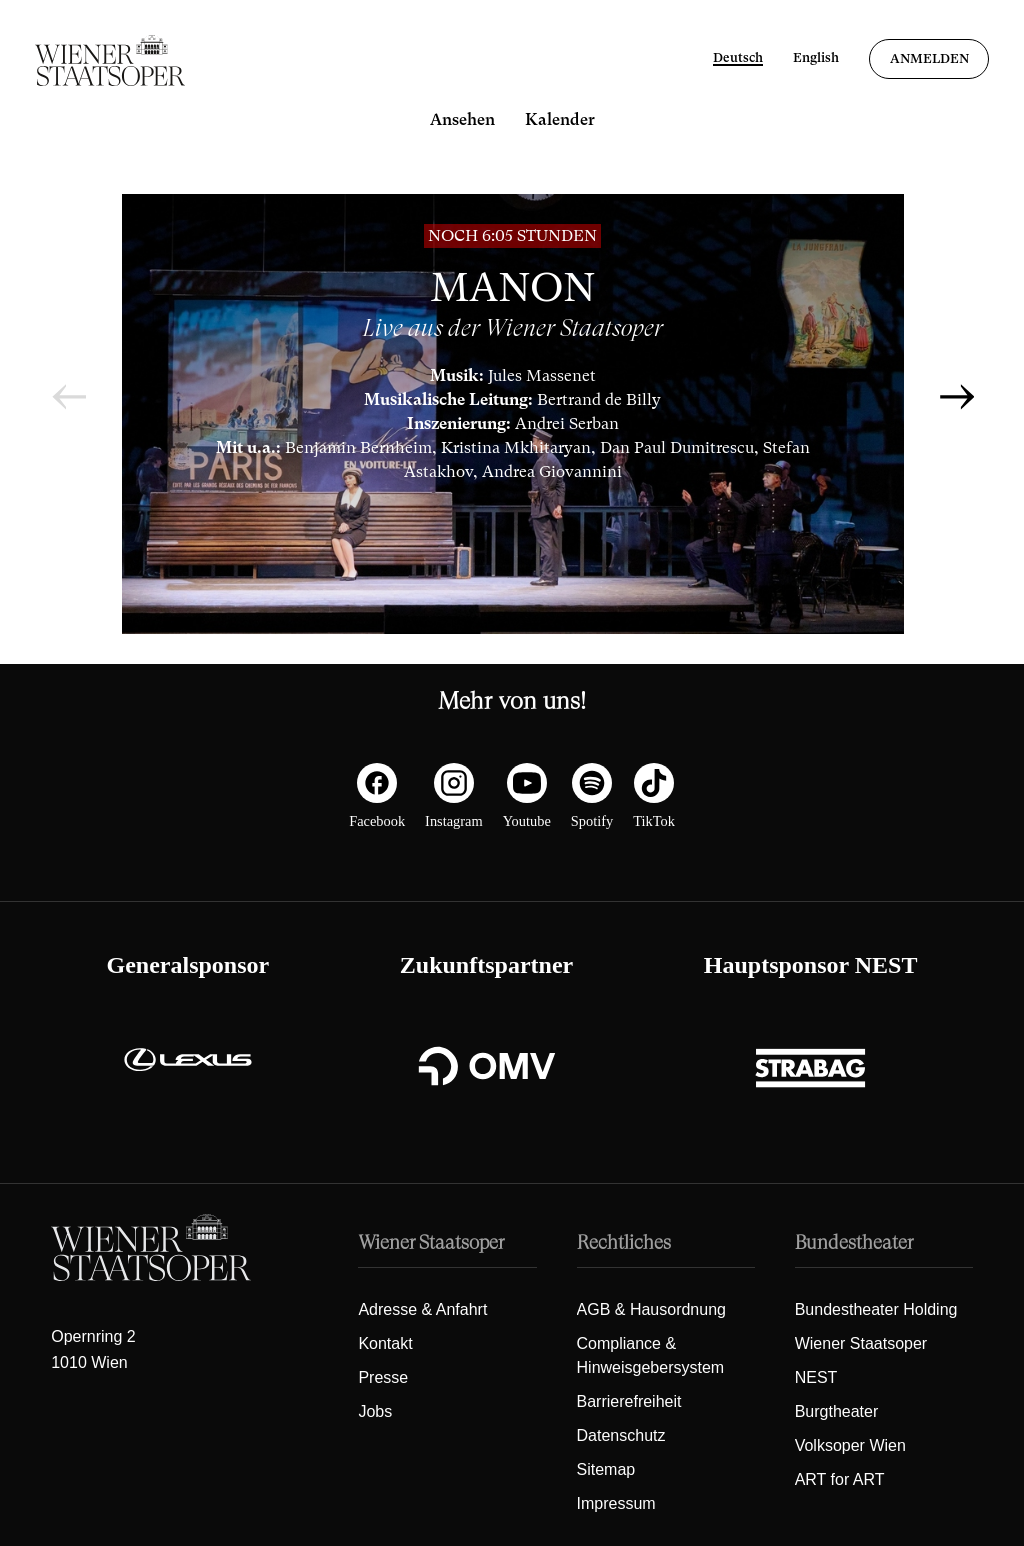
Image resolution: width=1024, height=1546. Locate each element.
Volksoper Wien (850, 1445)
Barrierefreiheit (629, 1401)
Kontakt (385, 1343)
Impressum (616, 1503)
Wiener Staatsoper (861, 1343)
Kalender (560, 119)
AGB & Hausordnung (651, 1309)
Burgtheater (837, 1411)
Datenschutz (621, 1435)
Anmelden (929, 58)
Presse (383, 1377)
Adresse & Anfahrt (422, 1309)
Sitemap (606, 1469)
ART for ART (840, 1479)
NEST (816, 1377)
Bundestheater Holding (876, 1309)
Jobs (375, 1411)
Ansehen (462, 119)
